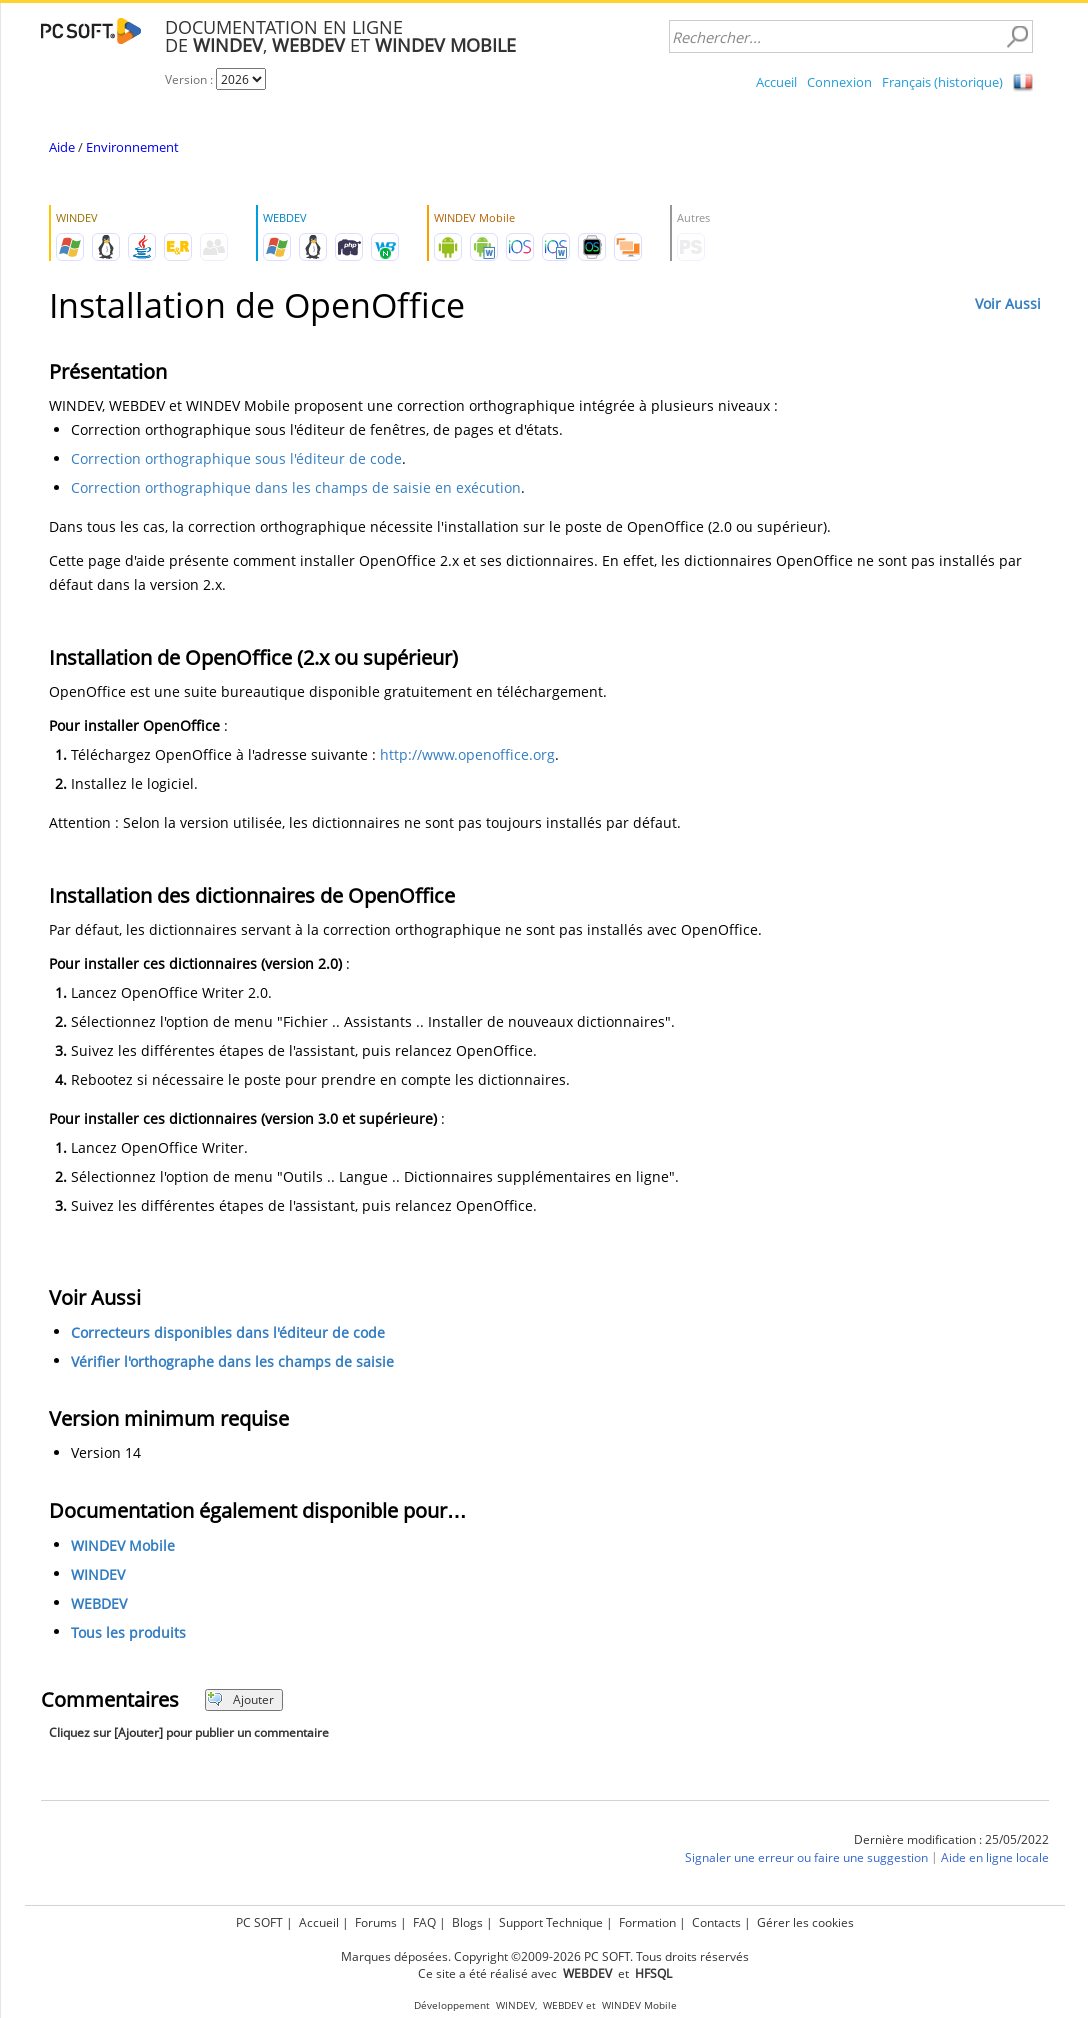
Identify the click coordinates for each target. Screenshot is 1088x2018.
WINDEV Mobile (123, 1545)
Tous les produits (128, 1632)
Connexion (839, 82)
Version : (190, 79)
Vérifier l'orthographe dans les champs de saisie (232, 1361)
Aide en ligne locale (995, 1857)
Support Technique (551, 1922)
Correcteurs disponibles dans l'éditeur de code (228, 1332)
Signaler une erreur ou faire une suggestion (806, 1857)
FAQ (424, 1922)
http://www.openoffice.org (467, 754)
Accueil (776, 82)
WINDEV (98, 1574)
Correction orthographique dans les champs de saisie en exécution (296, 487)
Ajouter (240, 1699)
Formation (647, 1922)
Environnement (132, 147)
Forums (376, 1922)
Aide (62, 147)
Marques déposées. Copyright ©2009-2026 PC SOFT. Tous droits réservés (545, 1956)
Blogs (467, 1922)
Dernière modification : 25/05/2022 (951, 1839)
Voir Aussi (1008, 303)
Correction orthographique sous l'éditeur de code (236, 458)
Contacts (716, 1922)
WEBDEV (99, 1603)
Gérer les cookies (805, 1922)
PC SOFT (259, 1922)
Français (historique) (942, 82)
